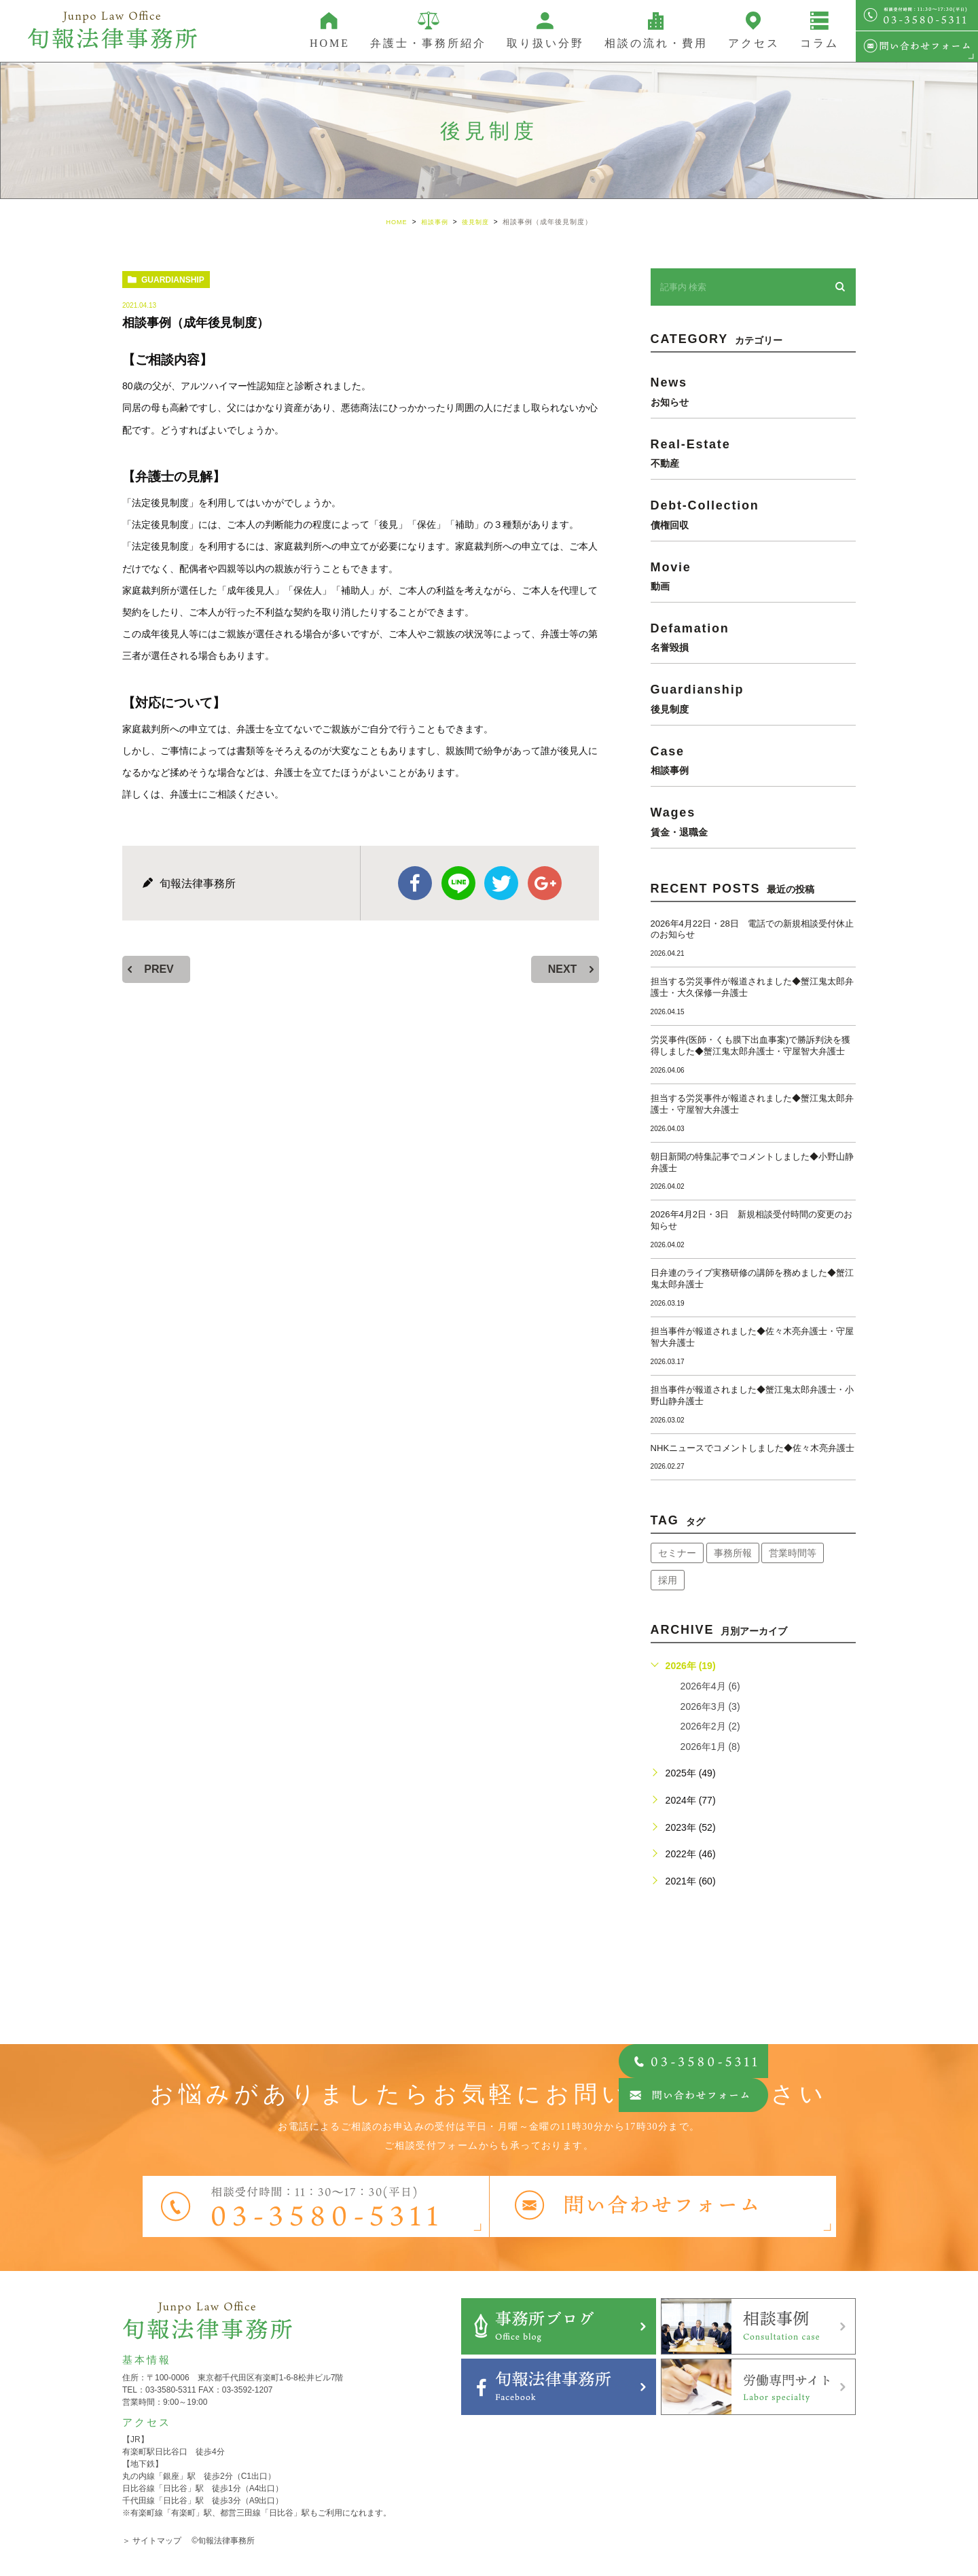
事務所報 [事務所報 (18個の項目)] (733, 1553)
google (545, 883)
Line (458, 883)
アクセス (754, 43)
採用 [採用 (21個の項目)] (667, 1580)
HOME (330, 43)
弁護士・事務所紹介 (428, 43)
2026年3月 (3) (710, 1705)
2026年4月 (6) (710, 1686)
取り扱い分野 (545, 43)
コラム (819, 43)
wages (753, 821)
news (753, 391)
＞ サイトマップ (151, 2540)
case (753, 759)
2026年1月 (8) (710, 1745)
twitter (501, 883)
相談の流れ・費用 (656, 43)
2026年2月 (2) (710, 1726)
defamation (753, 637)
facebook (415, 883)
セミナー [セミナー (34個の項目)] (677, 1553)
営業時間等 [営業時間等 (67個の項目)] (792, 1553)
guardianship (172, 280)
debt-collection (753, 514)
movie (753, 575)
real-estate (753, 452)
